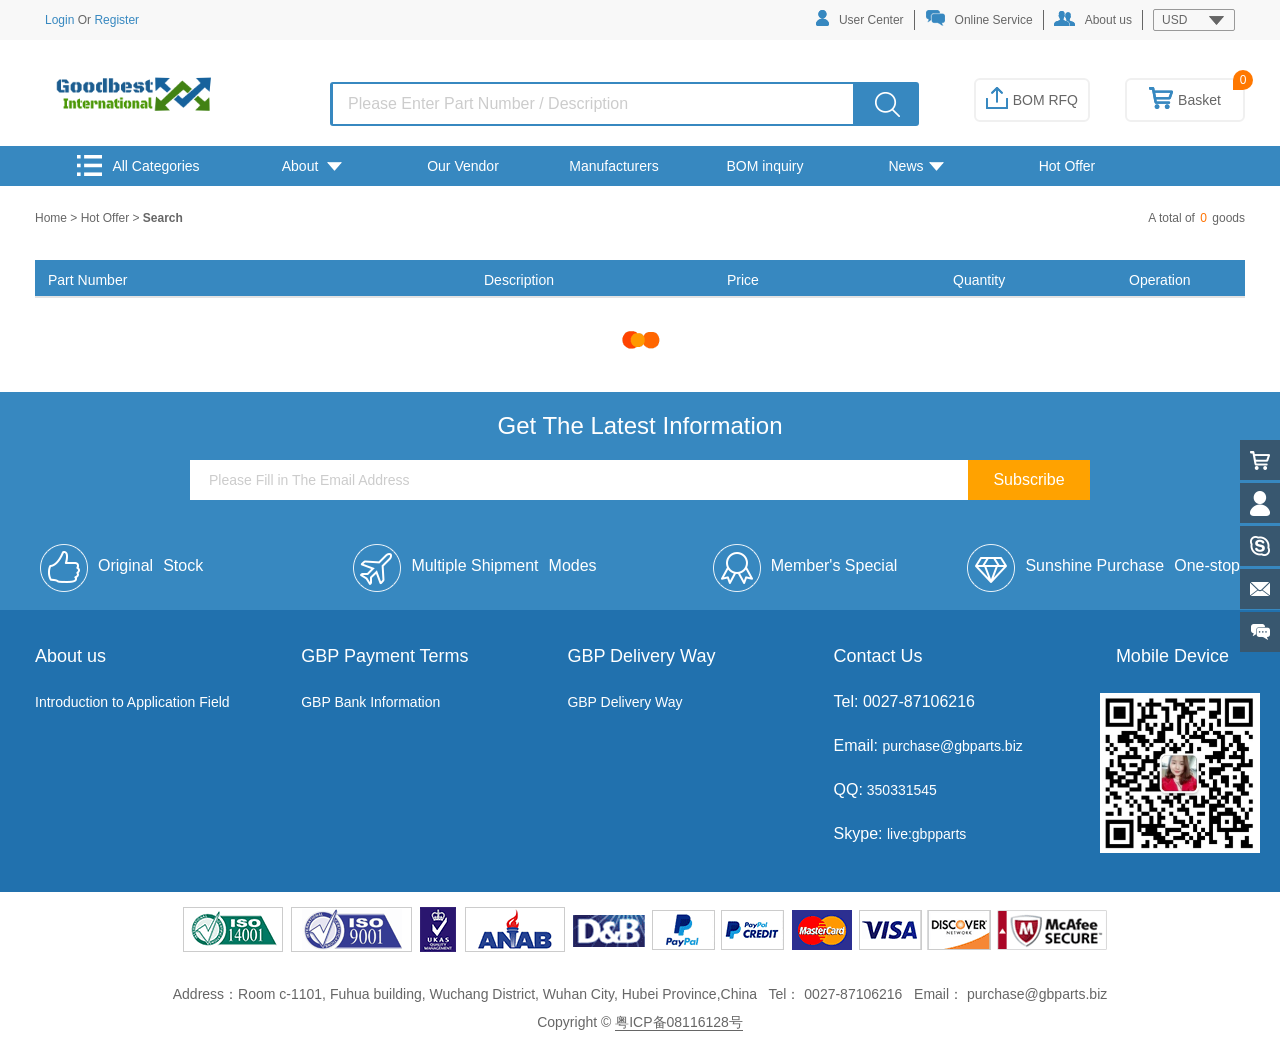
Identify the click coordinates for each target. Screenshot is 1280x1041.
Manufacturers (613, 166)
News (915, 166)
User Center (860, 18)
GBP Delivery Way (624, 702)
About (312, 166)
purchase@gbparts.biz (952, 746)
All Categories (138, 165)
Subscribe (1028, 479)
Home (52, 218)
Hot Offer (1067, 166)
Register (116, 20)
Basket (1185, 100)
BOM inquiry (764, 166)
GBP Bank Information (370, 702)
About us (1093, 19)
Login (59, 20)
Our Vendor (463, 166)
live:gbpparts (926, 834)
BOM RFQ (1032, 100)
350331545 (900, 790)
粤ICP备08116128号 (679, 1022)
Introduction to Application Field (132, 702)
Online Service (979, 18)
